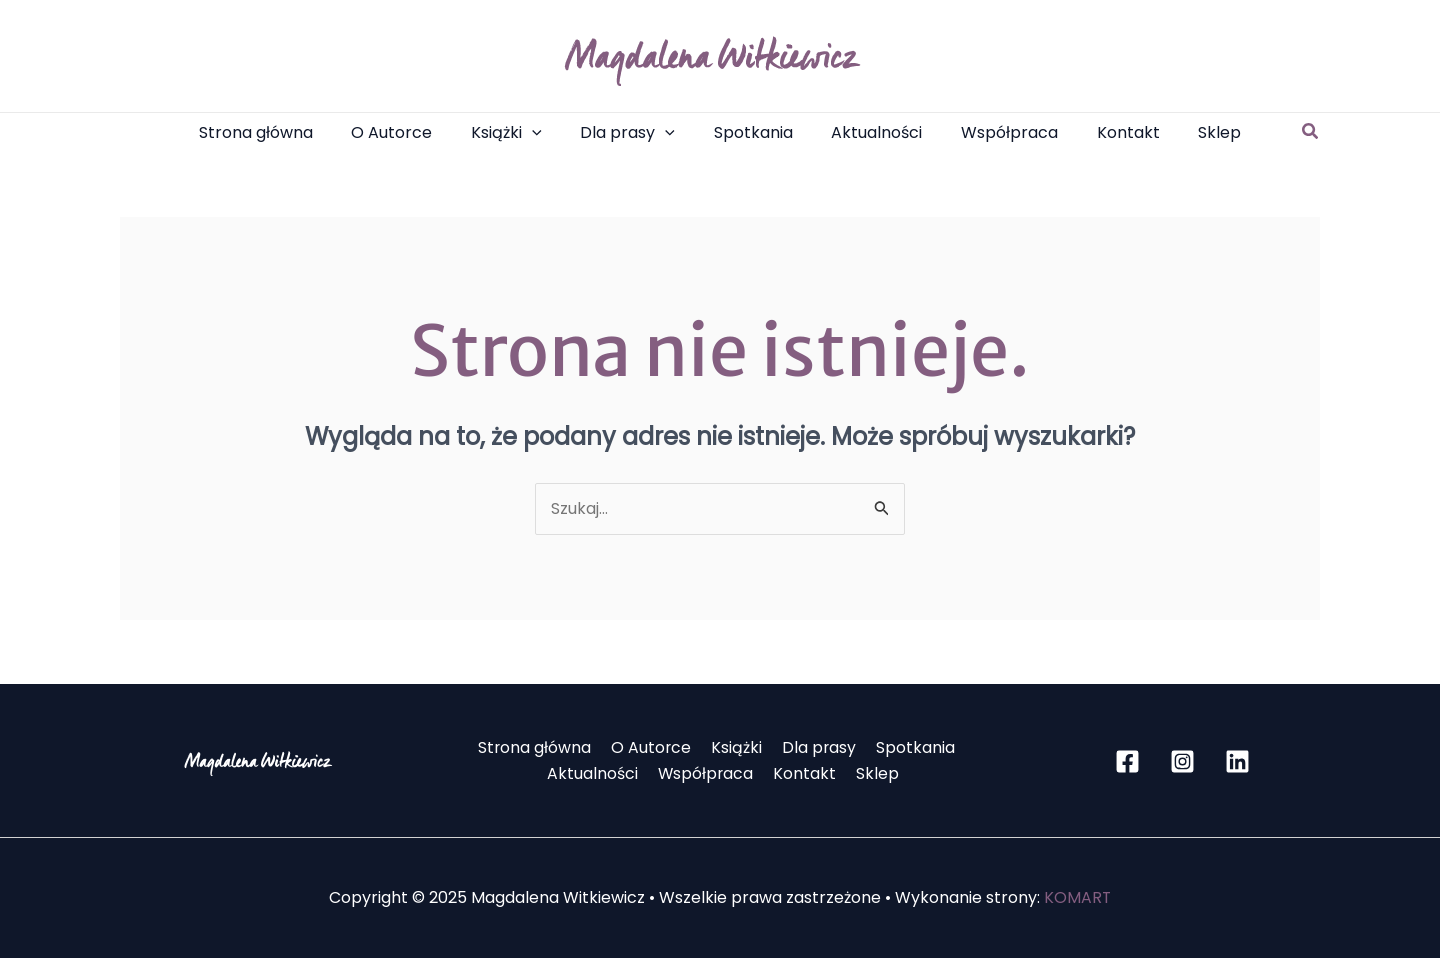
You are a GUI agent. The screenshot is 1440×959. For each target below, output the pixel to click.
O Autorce (654, 748)
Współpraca (708, 774)
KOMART (1078, 898)
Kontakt (804, 774)
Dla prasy (815, 748)
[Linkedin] (1237, 762)
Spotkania (908, 748)
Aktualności (598, 774)
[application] (545, 133)
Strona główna (541, 748)
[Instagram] (1182, 762)
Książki (736, 748)
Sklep (873, 774)
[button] (1311, 133)
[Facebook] (1127, 762)
